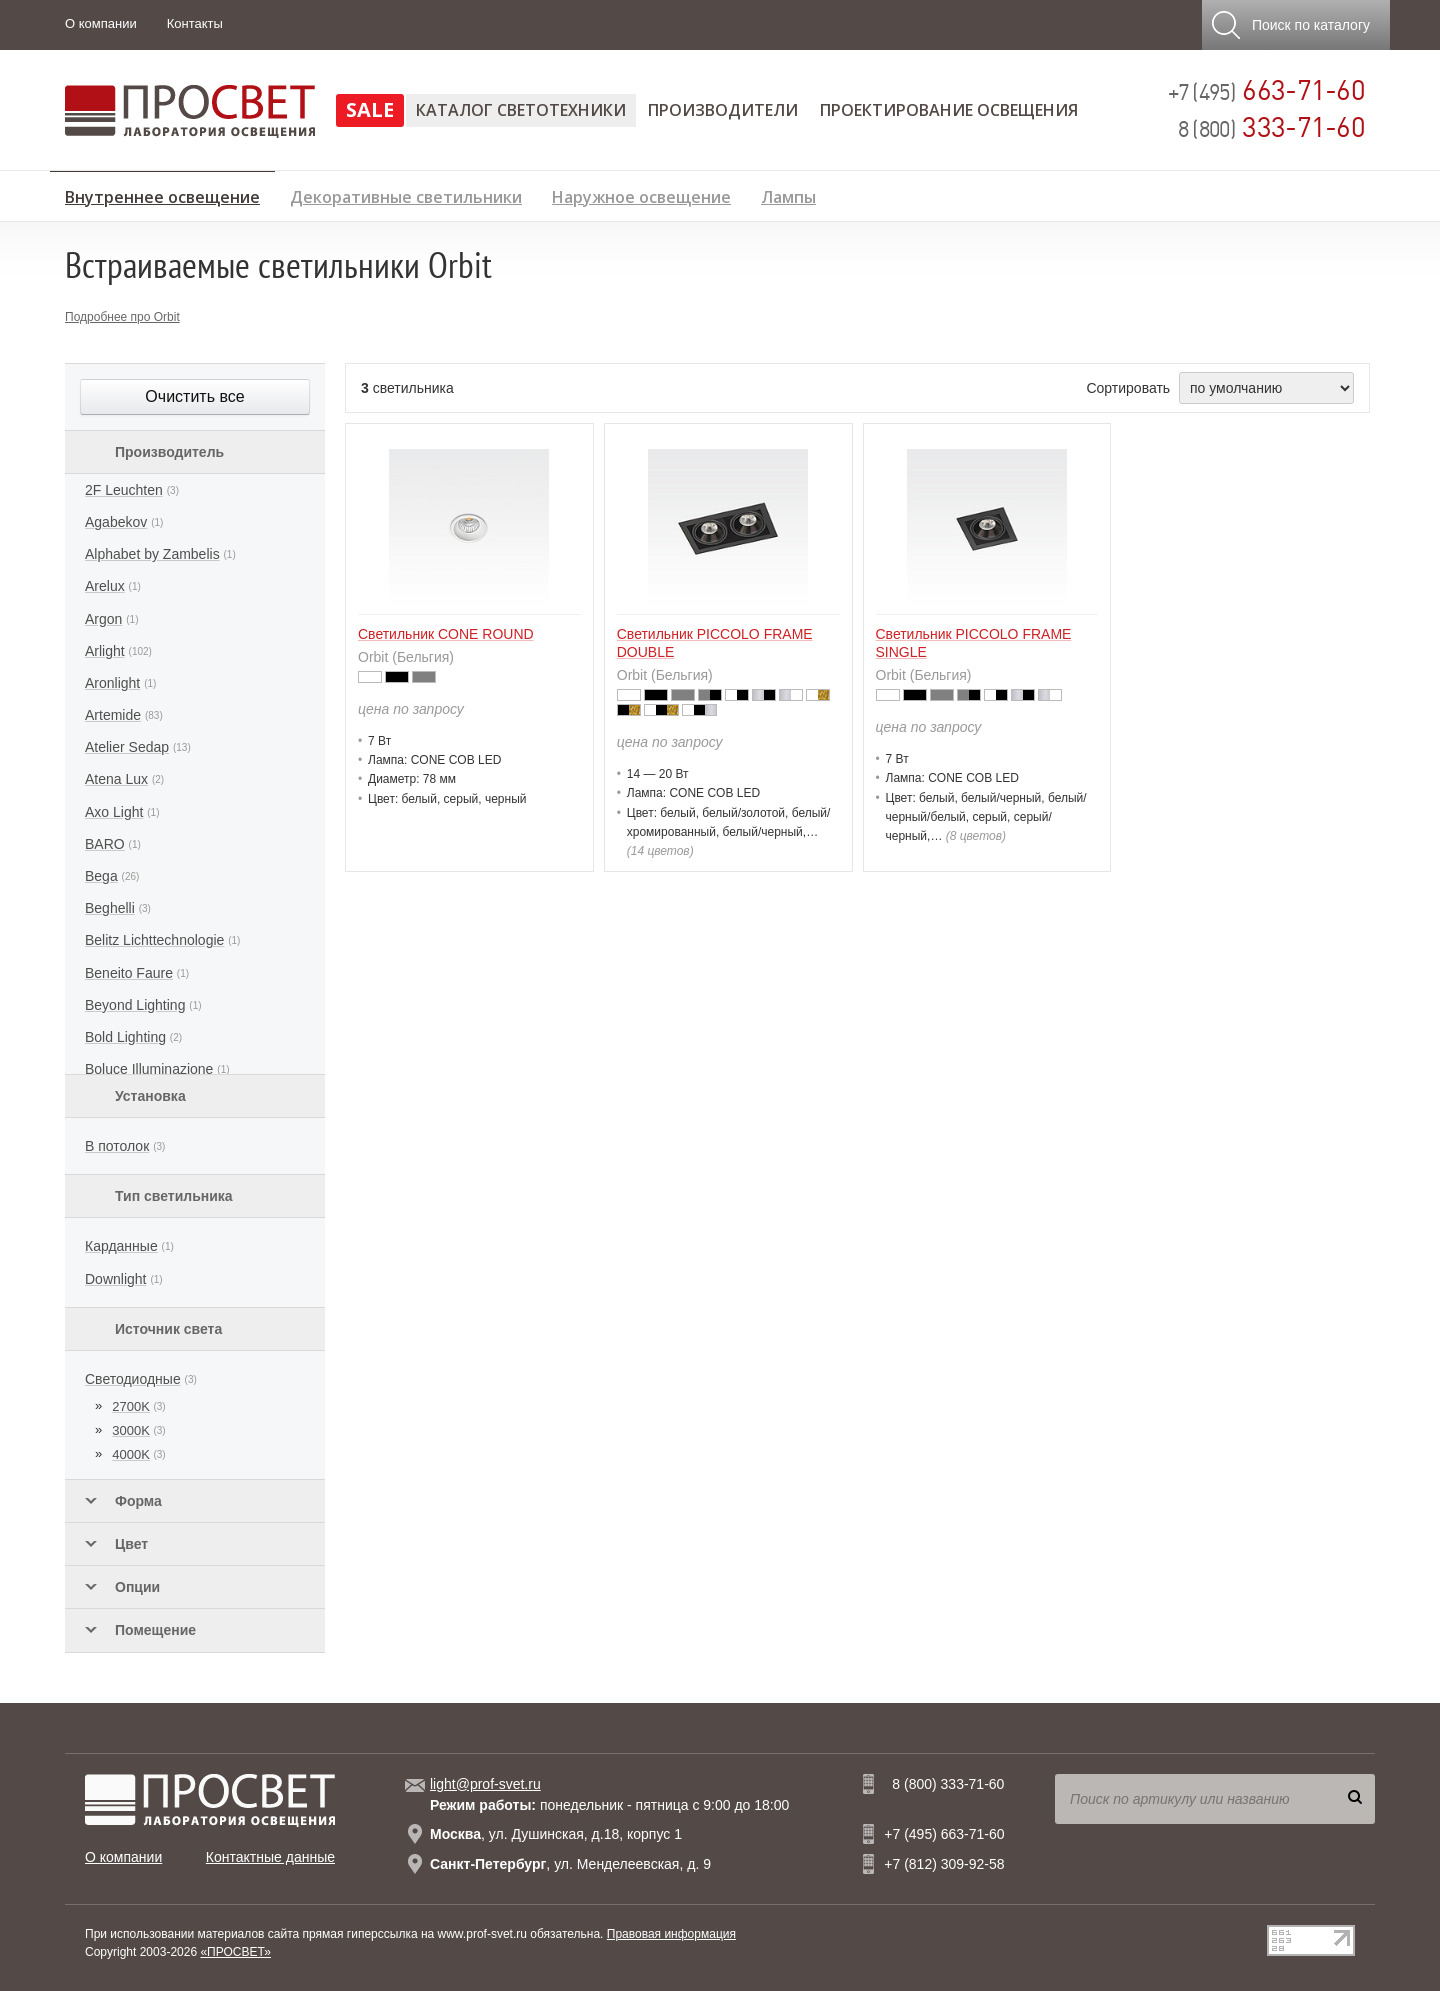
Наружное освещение (641, 194)
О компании (101, 23)
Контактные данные (270, 1857)
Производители (723, 110)
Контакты (195, 23)
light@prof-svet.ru (485, 1784)
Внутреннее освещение (162, 194)
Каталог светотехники (521, 110)
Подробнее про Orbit (122, 317)
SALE (370, 109)
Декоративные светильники (406, 194)
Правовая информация (671, 1934)
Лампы (788, 194)
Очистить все (194, 396)
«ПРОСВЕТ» (235, 1952)
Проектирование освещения (949, 110)
